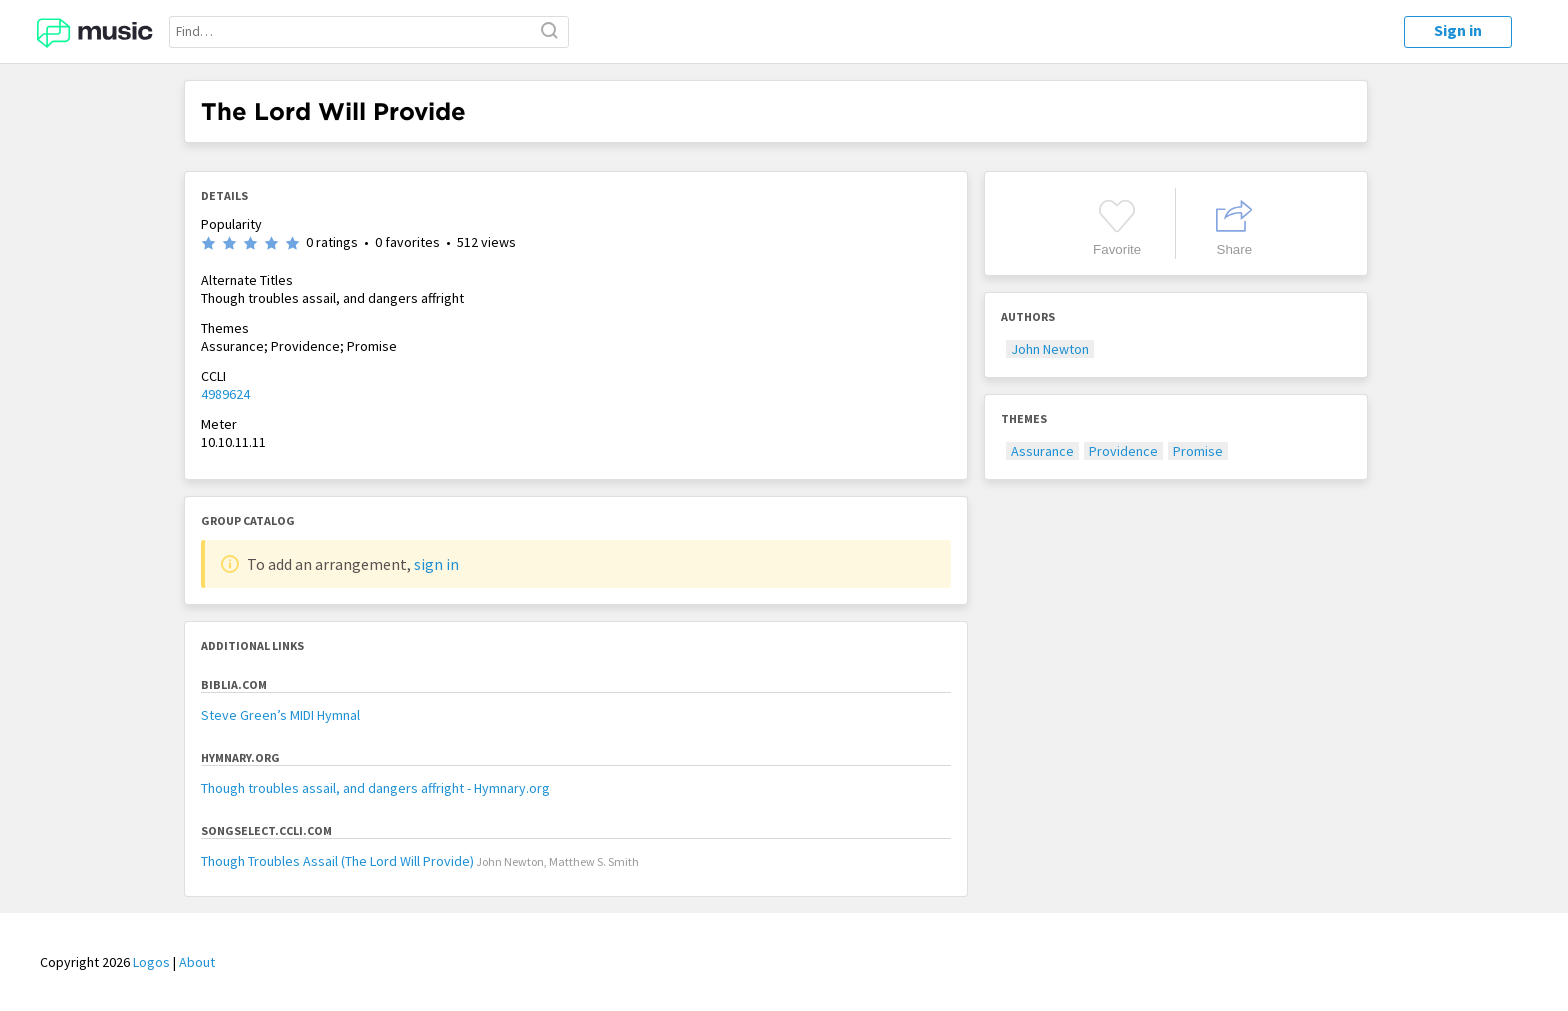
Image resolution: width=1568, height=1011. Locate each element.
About (197, 962)
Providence (1123, 451)
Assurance (1042, 451)
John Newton (1050, 349)
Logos (151, 962)
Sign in (1458, 30)
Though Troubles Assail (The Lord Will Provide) (337, 861)
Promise (1198, 451)
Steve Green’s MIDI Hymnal (280, 715)
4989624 (225, 394)
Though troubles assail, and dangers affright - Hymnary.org (375, 788)
